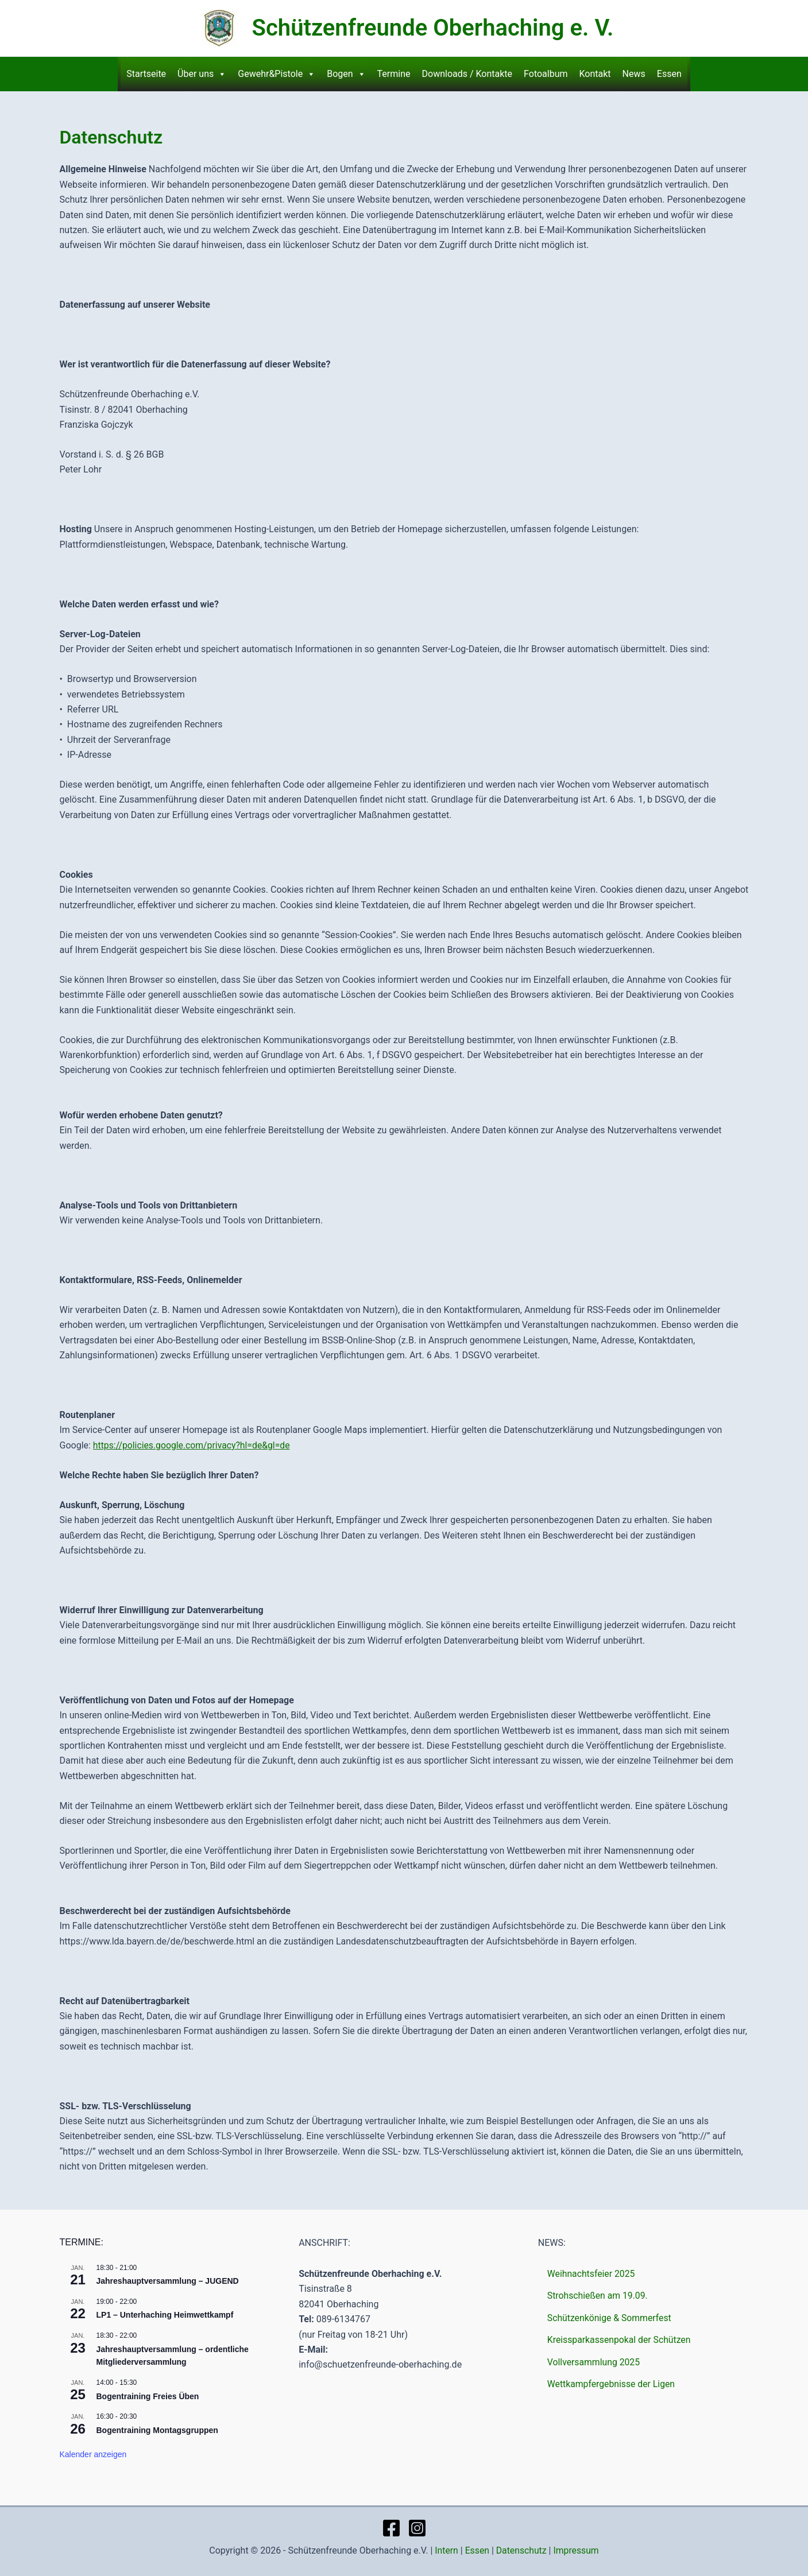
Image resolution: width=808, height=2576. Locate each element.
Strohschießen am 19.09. (598, 2295)
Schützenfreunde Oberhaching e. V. (433, 27)
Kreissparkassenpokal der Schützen (620, 2339)
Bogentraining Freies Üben (147, 2396)
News (634, 73)
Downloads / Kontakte (467, 73)
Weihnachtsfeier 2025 (591, 2273)
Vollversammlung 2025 (594, 2362)
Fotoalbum (545, 73)
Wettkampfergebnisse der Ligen (612, 2384)
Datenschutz (521, 2550)
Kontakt (595, 73)
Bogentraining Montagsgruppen (157, 2430)
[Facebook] (391, 2528)
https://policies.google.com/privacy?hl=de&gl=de (193, 1445)
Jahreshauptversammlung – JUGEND (167, 2281)
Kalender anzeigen (93, 2454)
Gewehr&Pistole (276, 74)
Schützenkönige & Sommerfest (610, 2317)
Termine (394, 73)
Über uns (201, 74)
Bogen (346, 74)
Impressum (577, 2550)
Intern (445, 2550)
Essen (669, 73)
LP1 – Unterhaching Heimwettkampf (165, 2314)
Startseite (146, 73)
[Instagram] (417, 2528)
